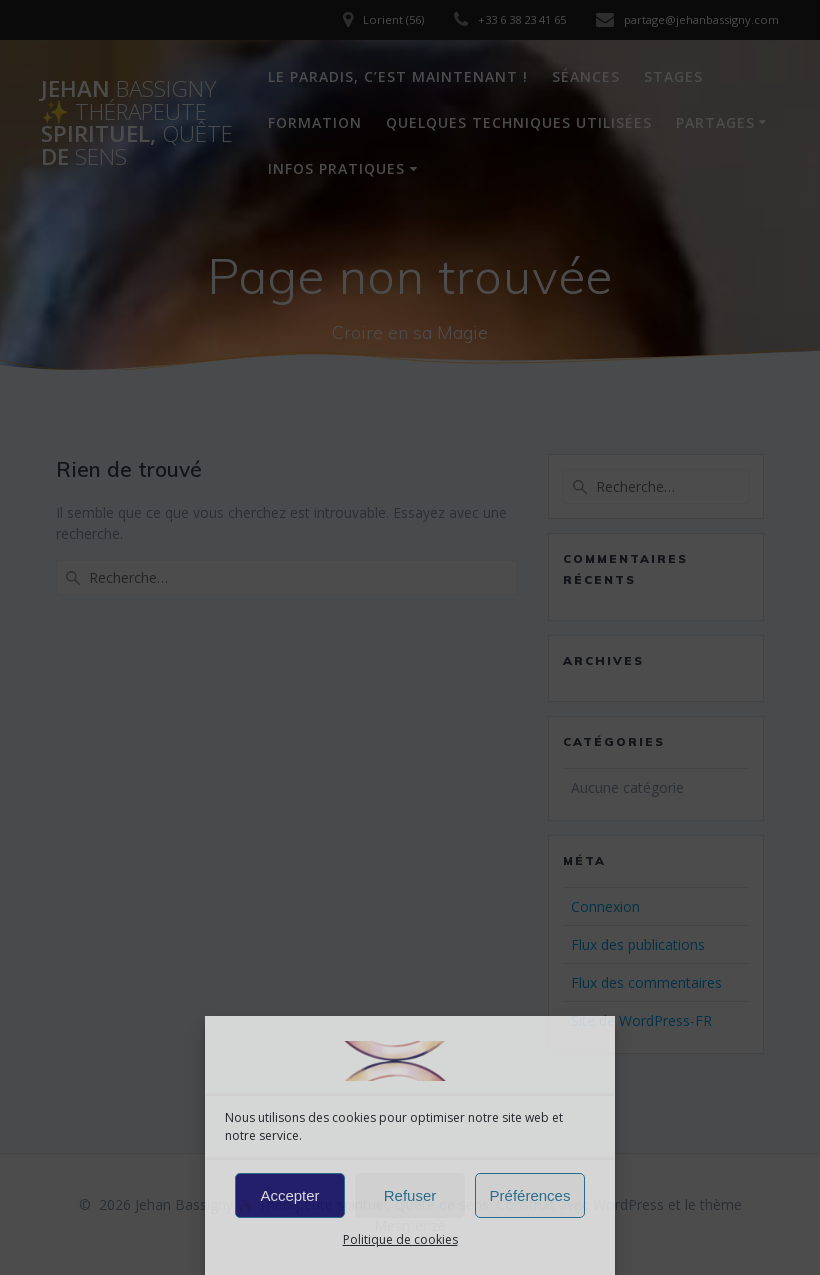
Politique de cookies (400, 1239)
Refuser (410, 1195)
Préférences (530, 1195)
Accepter (289, 1195)
